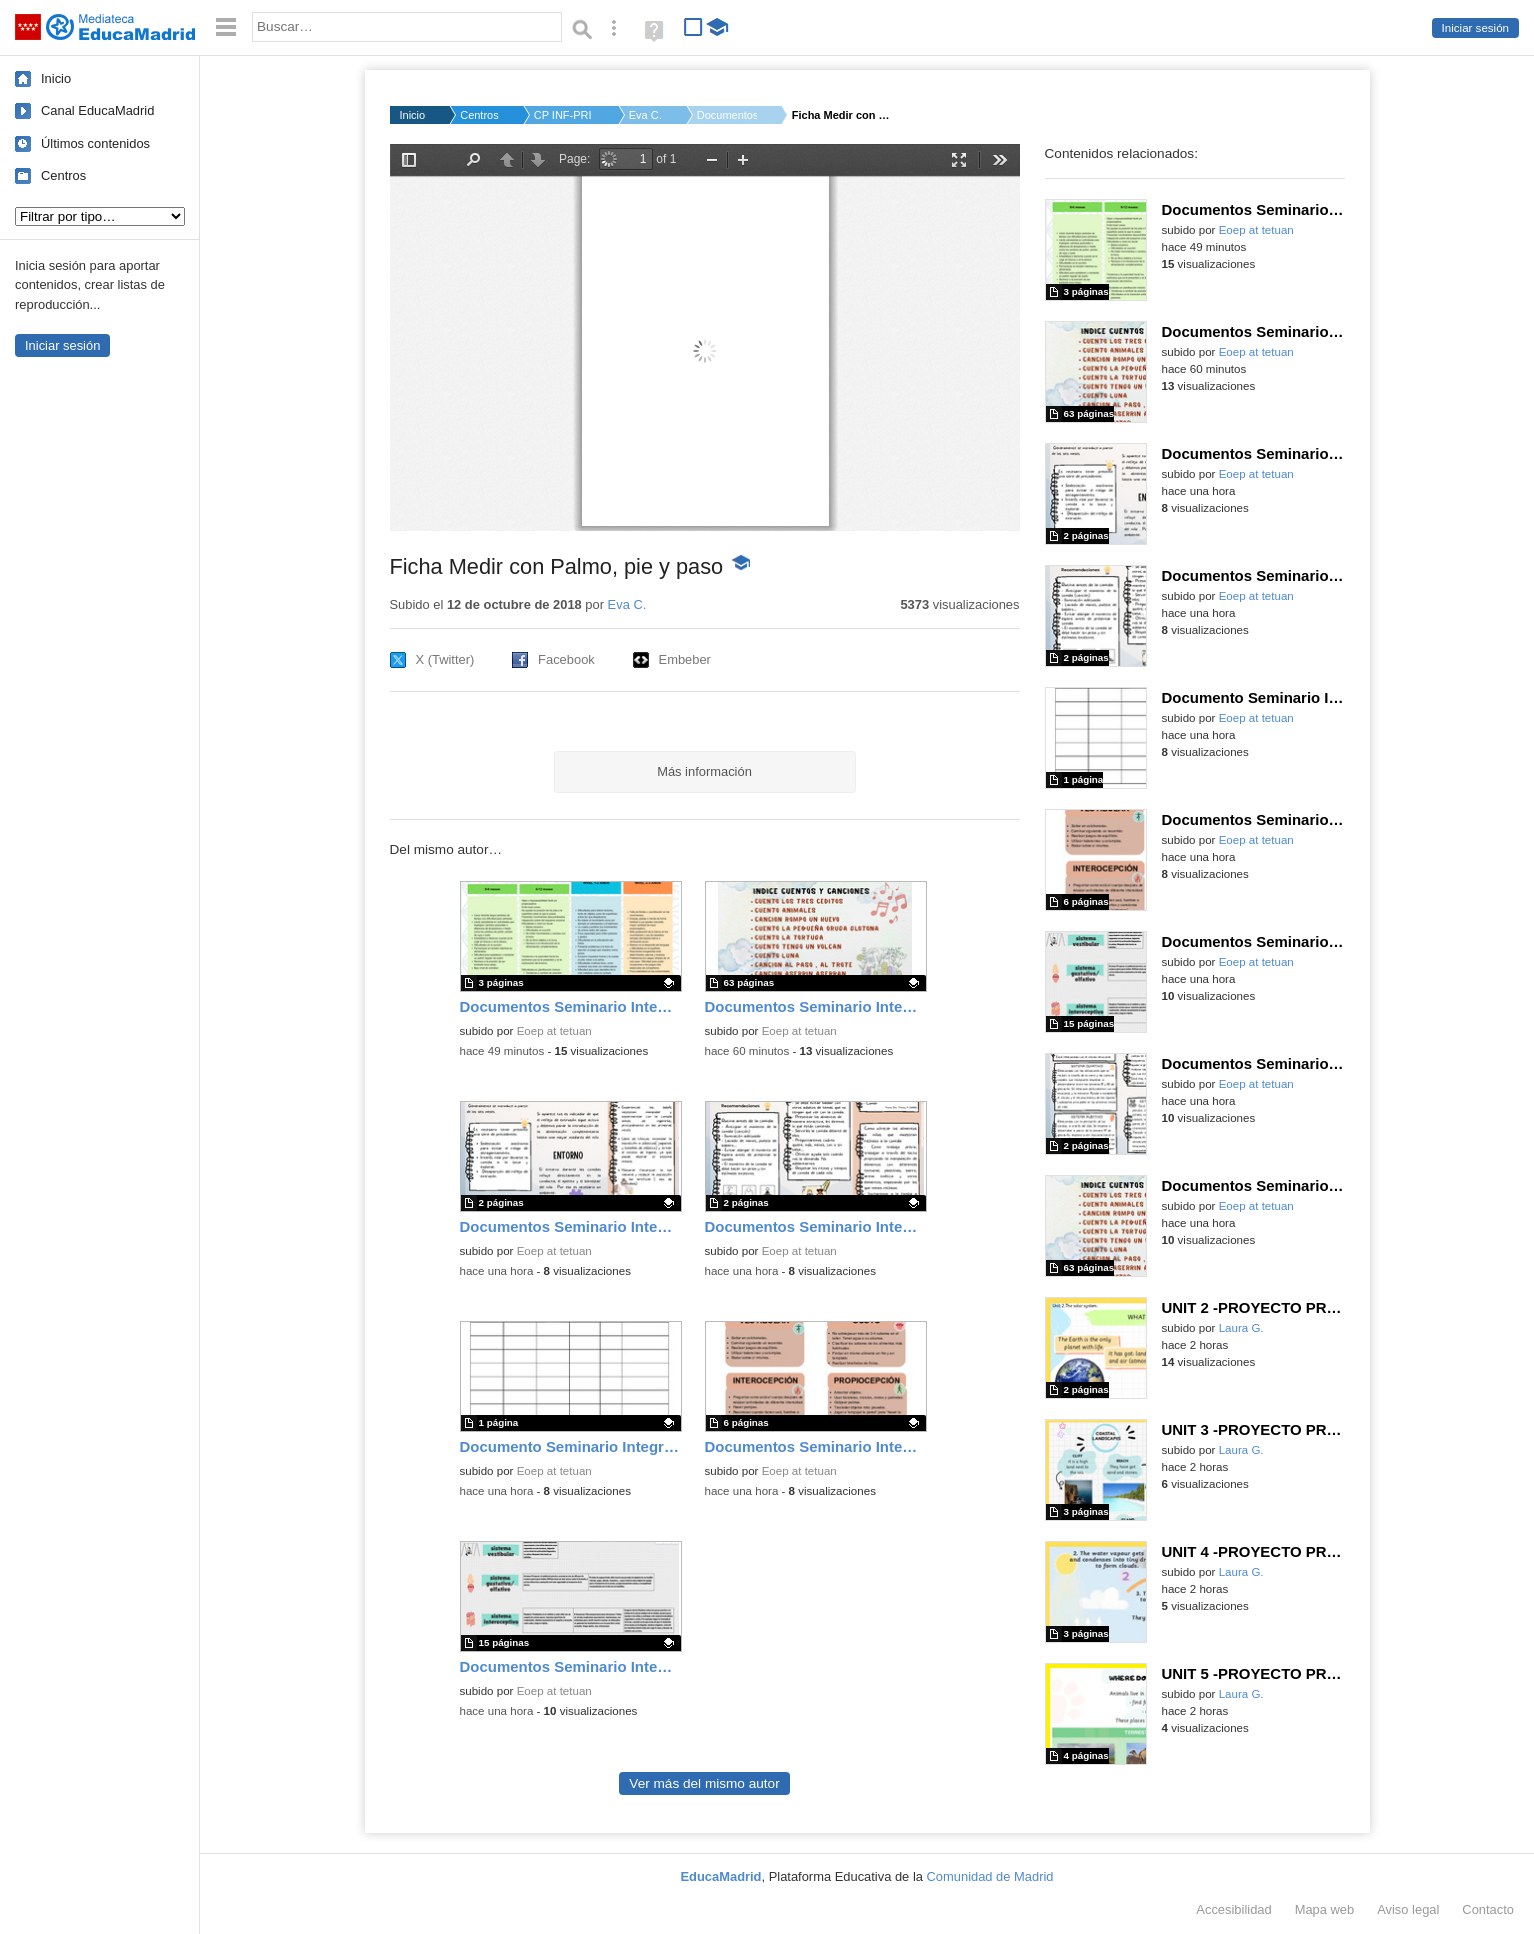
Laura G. (1241, 1328)
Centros (63, 175)
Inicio (56, 78)
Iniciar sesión (1475, 28)
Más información (704, 771)
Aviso (1408, 1909)
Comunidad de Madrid (990, 1876)
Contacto (1488, 1909)
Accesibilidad (1233, 1909)
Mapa (1325, 1909)
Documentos (727, 115)
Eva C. (645, 115)
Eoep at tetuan (554, 1031)
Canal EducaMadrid (97, 110)
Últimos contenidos (95, 143)
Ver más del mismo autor (704, 1783)
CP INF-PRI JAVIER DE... (564, 115)
